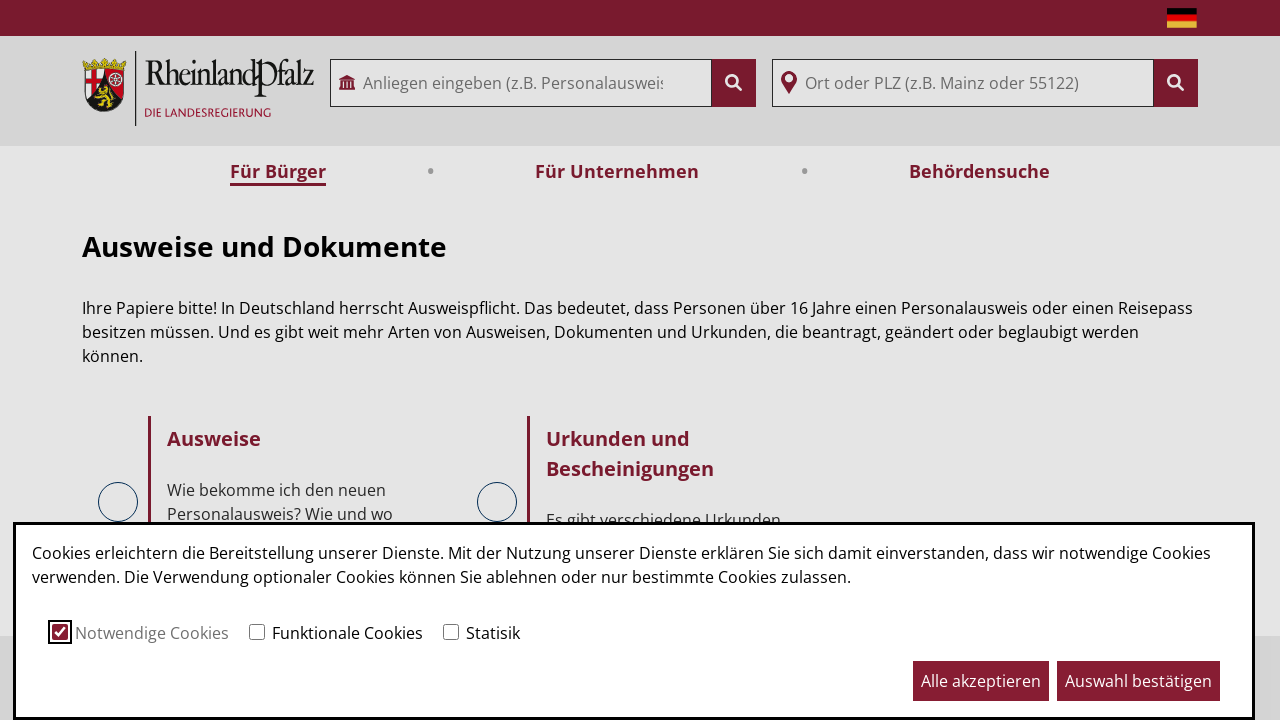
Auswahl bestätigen (1138, 681)
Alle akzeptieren (981, 681)
